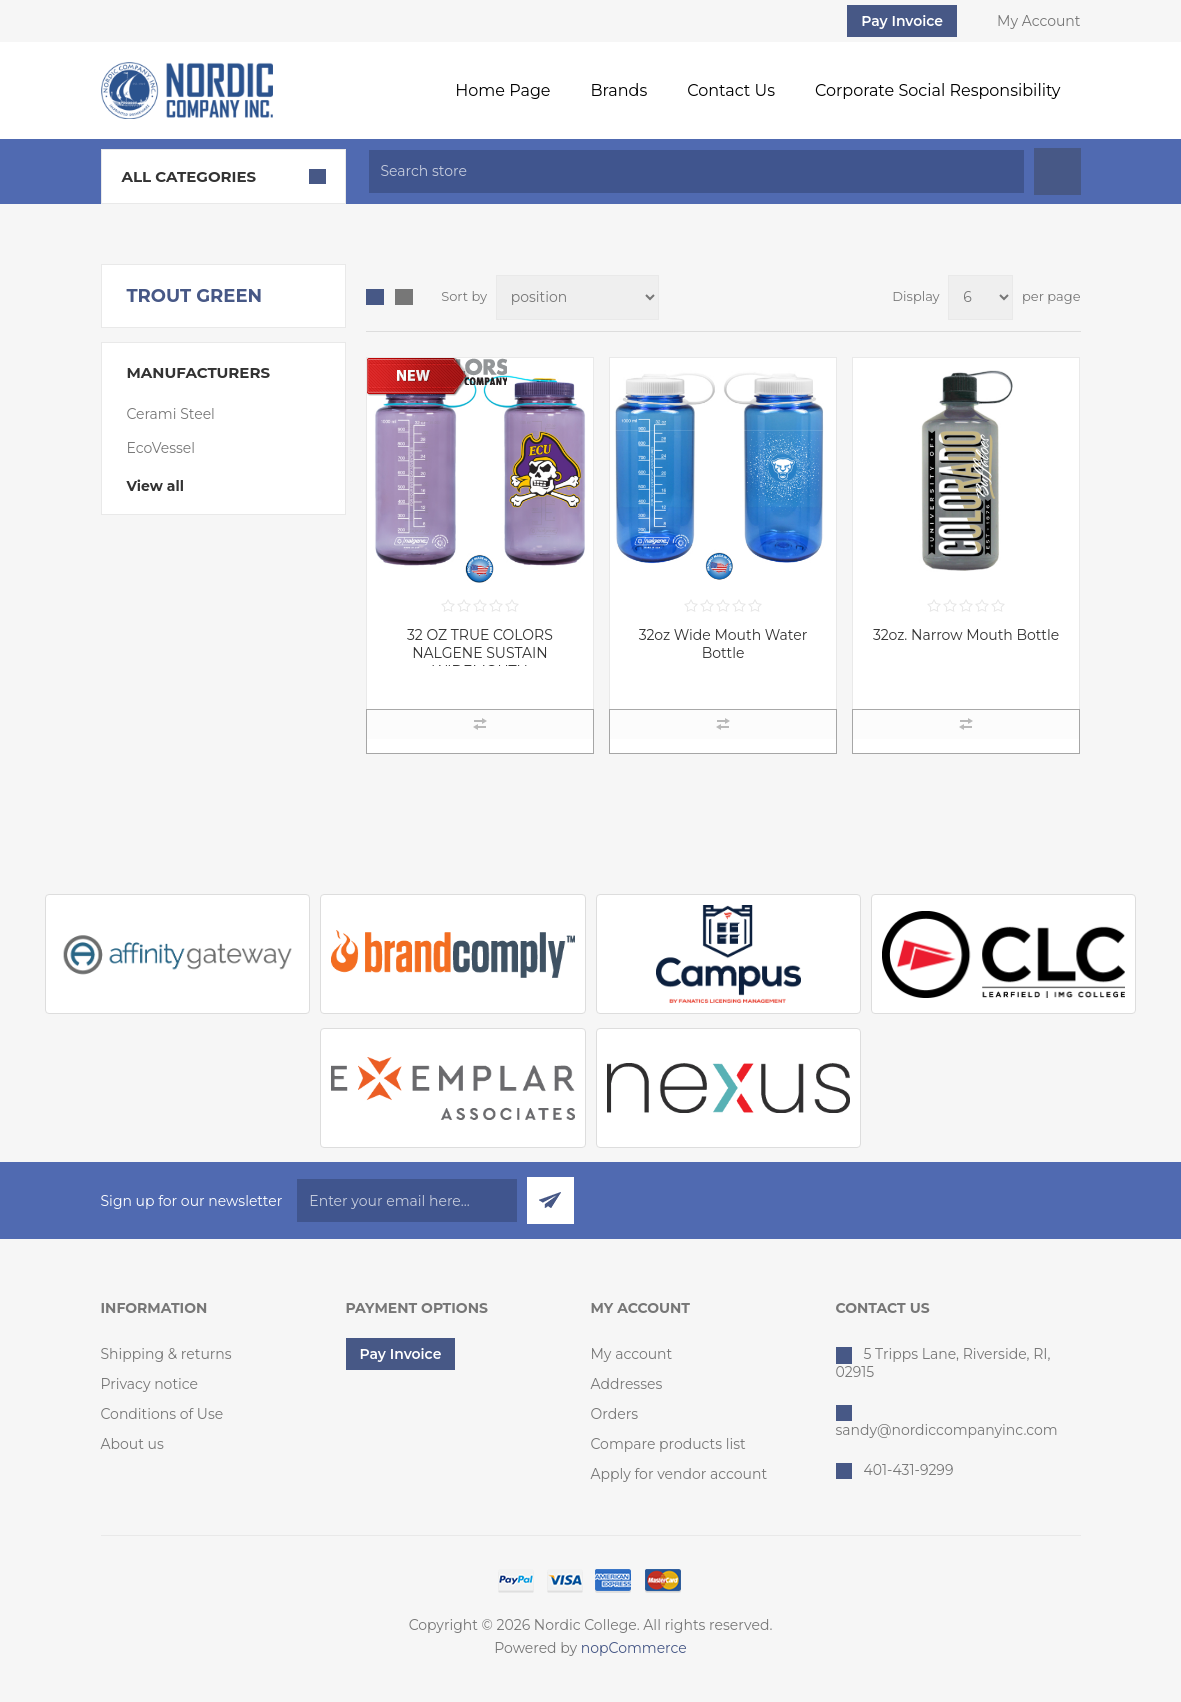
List (404, 297)
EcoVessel (161, 448)
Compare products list (668, 1444)
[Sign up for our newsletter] (407, 1200)
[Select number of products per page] (980, 297)
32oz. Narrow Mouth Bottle (966, 635)
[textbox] (696, 171)
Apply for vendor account (679, 1474)
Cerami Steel (171, 414)
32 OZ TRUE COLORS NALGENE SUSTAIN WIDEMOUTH (480, 653)
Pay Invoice (902, 21)
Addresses (627, 1384)
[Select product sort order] (577, 297)
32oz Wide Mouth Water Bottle (723, 644)
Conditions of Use (162, 1414)
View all (155, 486)
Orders (615, 1414)
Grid (375, 297)
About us (132, 1444)
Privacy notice (150, 1384)
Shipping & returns (166, 1354)
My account (632, 1354)
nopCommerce (634, 1648)
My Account (1038, 21)
